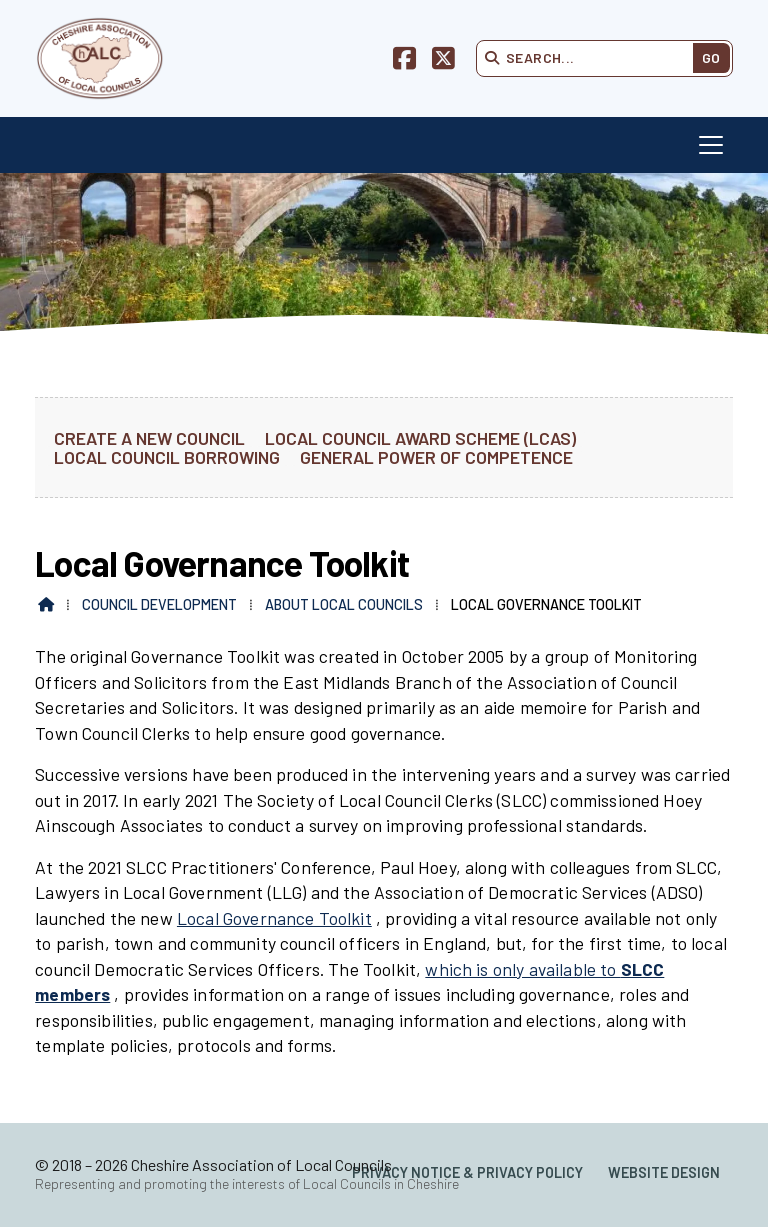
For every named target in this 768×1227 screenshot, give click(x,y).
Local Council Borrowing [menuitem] (167, 456)
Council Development (159, 604)
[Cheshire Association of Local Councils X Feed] (443, 61)
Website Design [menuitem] (664, 1172)
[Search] (591, 58)
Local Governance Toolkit (274, 918)
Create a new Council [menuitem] (149, 437)
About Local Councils (344, 604)
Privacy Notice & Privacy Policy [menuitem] (467, 1172)
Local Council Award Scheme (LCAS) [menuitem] (420, 437)
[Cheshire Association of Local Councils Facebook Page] (404, 61)
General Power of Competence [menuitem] (436, 456)
